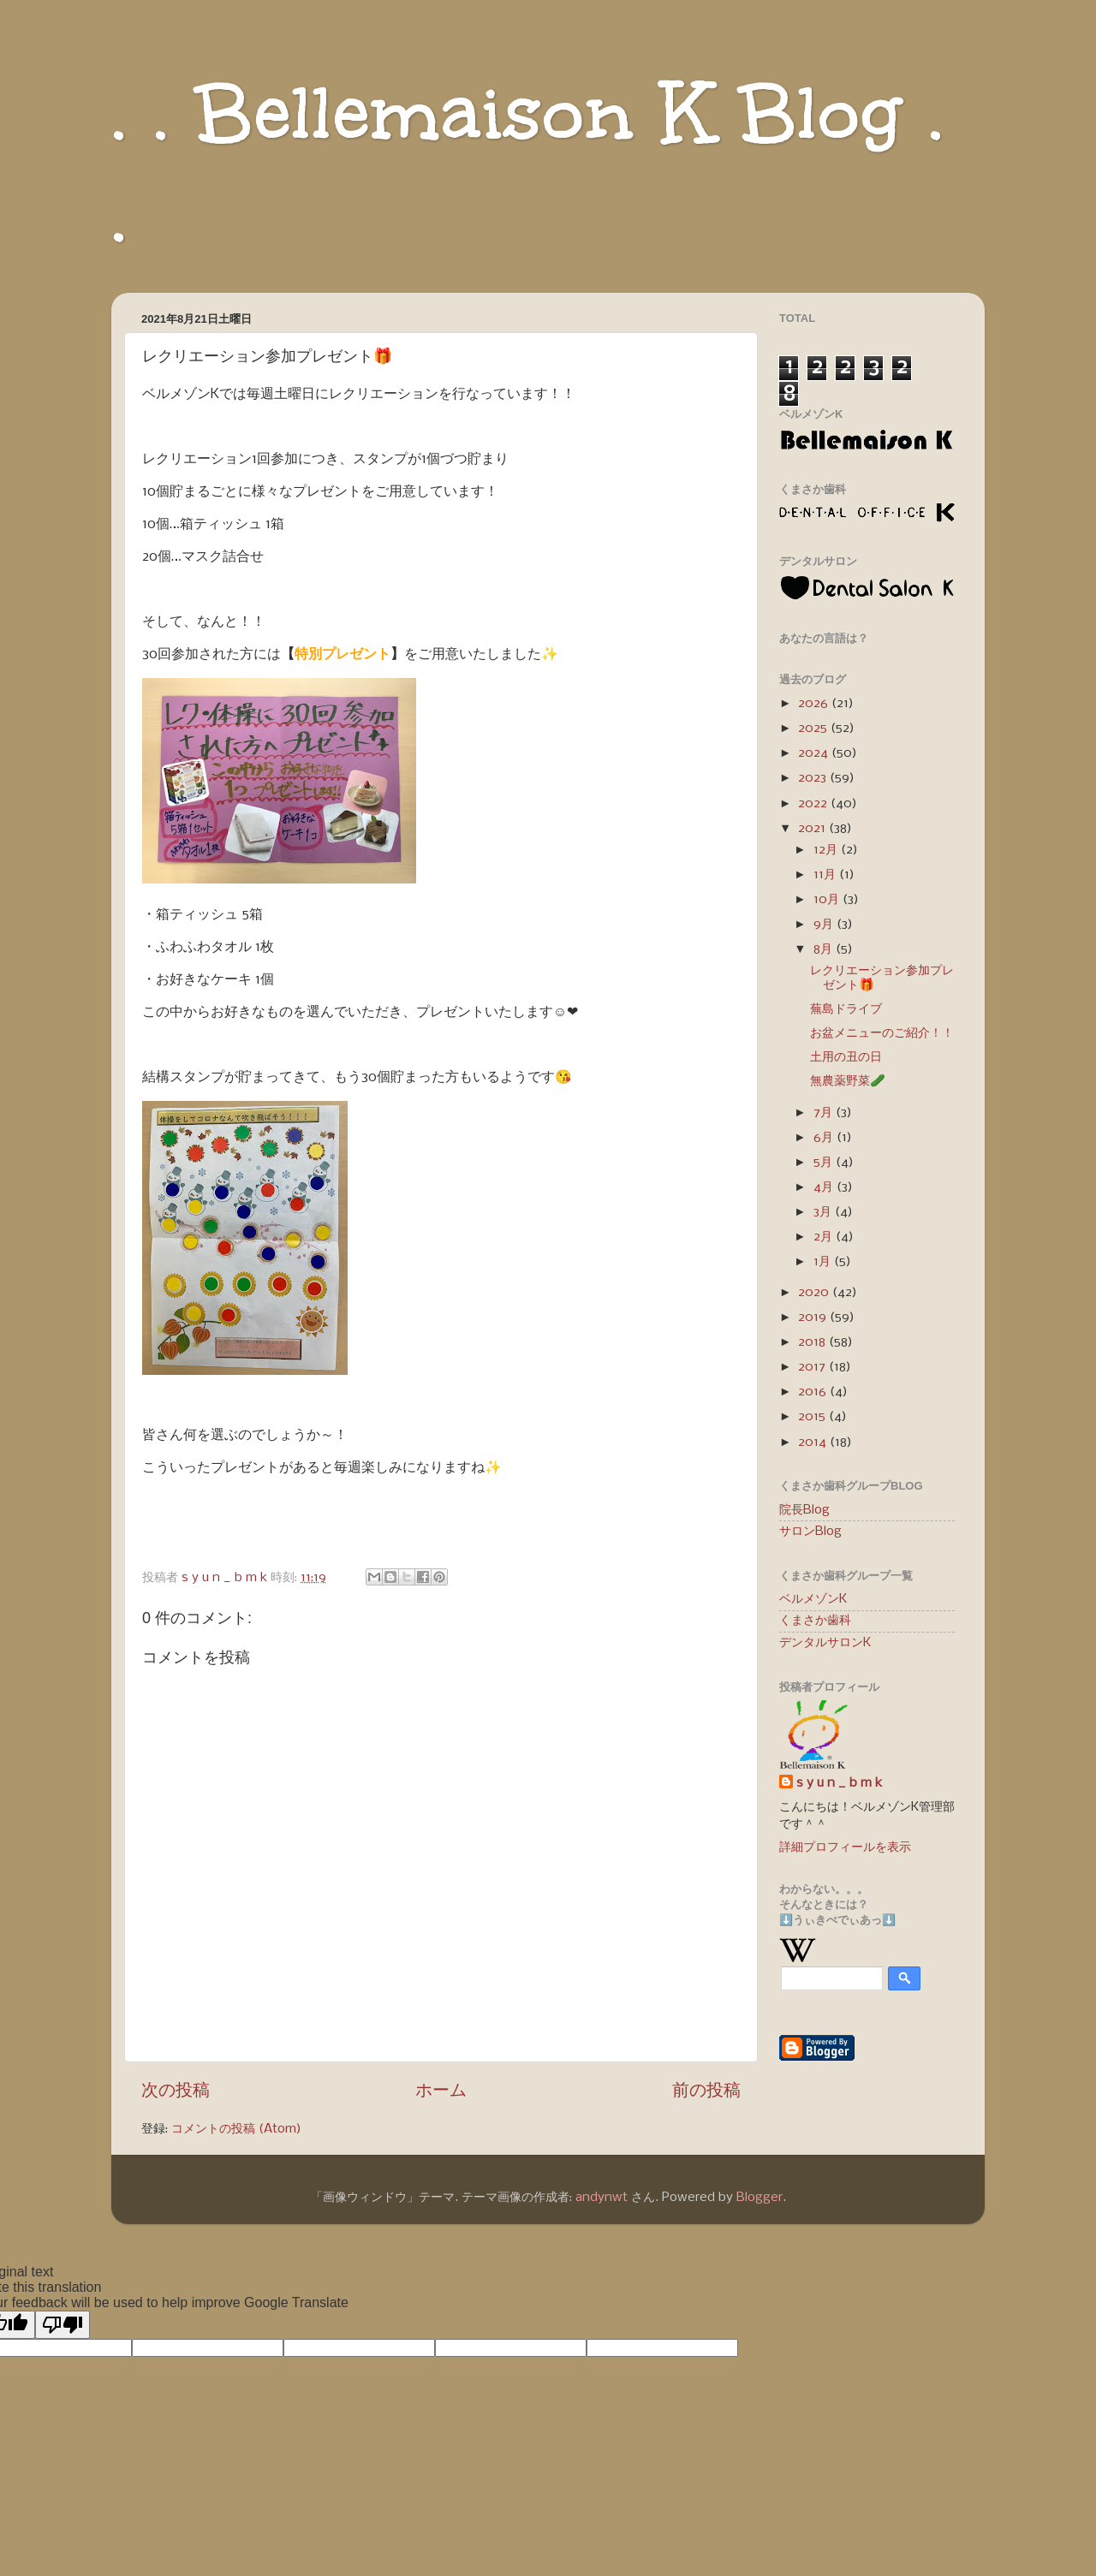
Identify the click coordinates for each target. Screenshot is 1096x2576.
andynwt (601, 2197)
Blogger (759, 2197)
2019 (814, 1317)
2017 (813, 1367)
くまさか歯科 (815, 1620)
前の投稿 (706, 2091)
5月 (824, 1162)
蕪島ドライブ (846, 1009)
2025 (814, 728)
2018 (813, 1342)
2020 (815, 1293)
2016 (814, 1392)
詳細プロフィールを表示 (845, 1847)
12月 (827, 850)
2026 (814, 704)
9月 (825, 924)
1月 (823, 1262)
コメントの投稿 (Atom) (236, 2129)
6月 (825, 1138)
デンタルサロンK (825, 1643)
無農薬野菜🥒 (847, 1081)
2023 (814, 778)
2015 (813, 1417)
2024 (814, 753)
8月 (824, 949)
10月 (828, 900)
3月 (824, 1212)
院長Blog (804, 1510)
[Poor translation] (62, 2325)
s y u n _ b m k (839, 1783)
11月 (826, 875)
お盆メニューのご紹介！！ (882, 1033)
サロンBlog (810, 1531)
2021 (813, 829)
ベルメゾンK (813, 1599)
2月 (824, 1237)
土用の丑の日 (846, 1057)
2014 (814, 1442)
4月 (825, 1187)
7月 (824, 1113)
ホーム (441, 2091)
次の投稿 (175, 2091)
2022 (814, 804)
